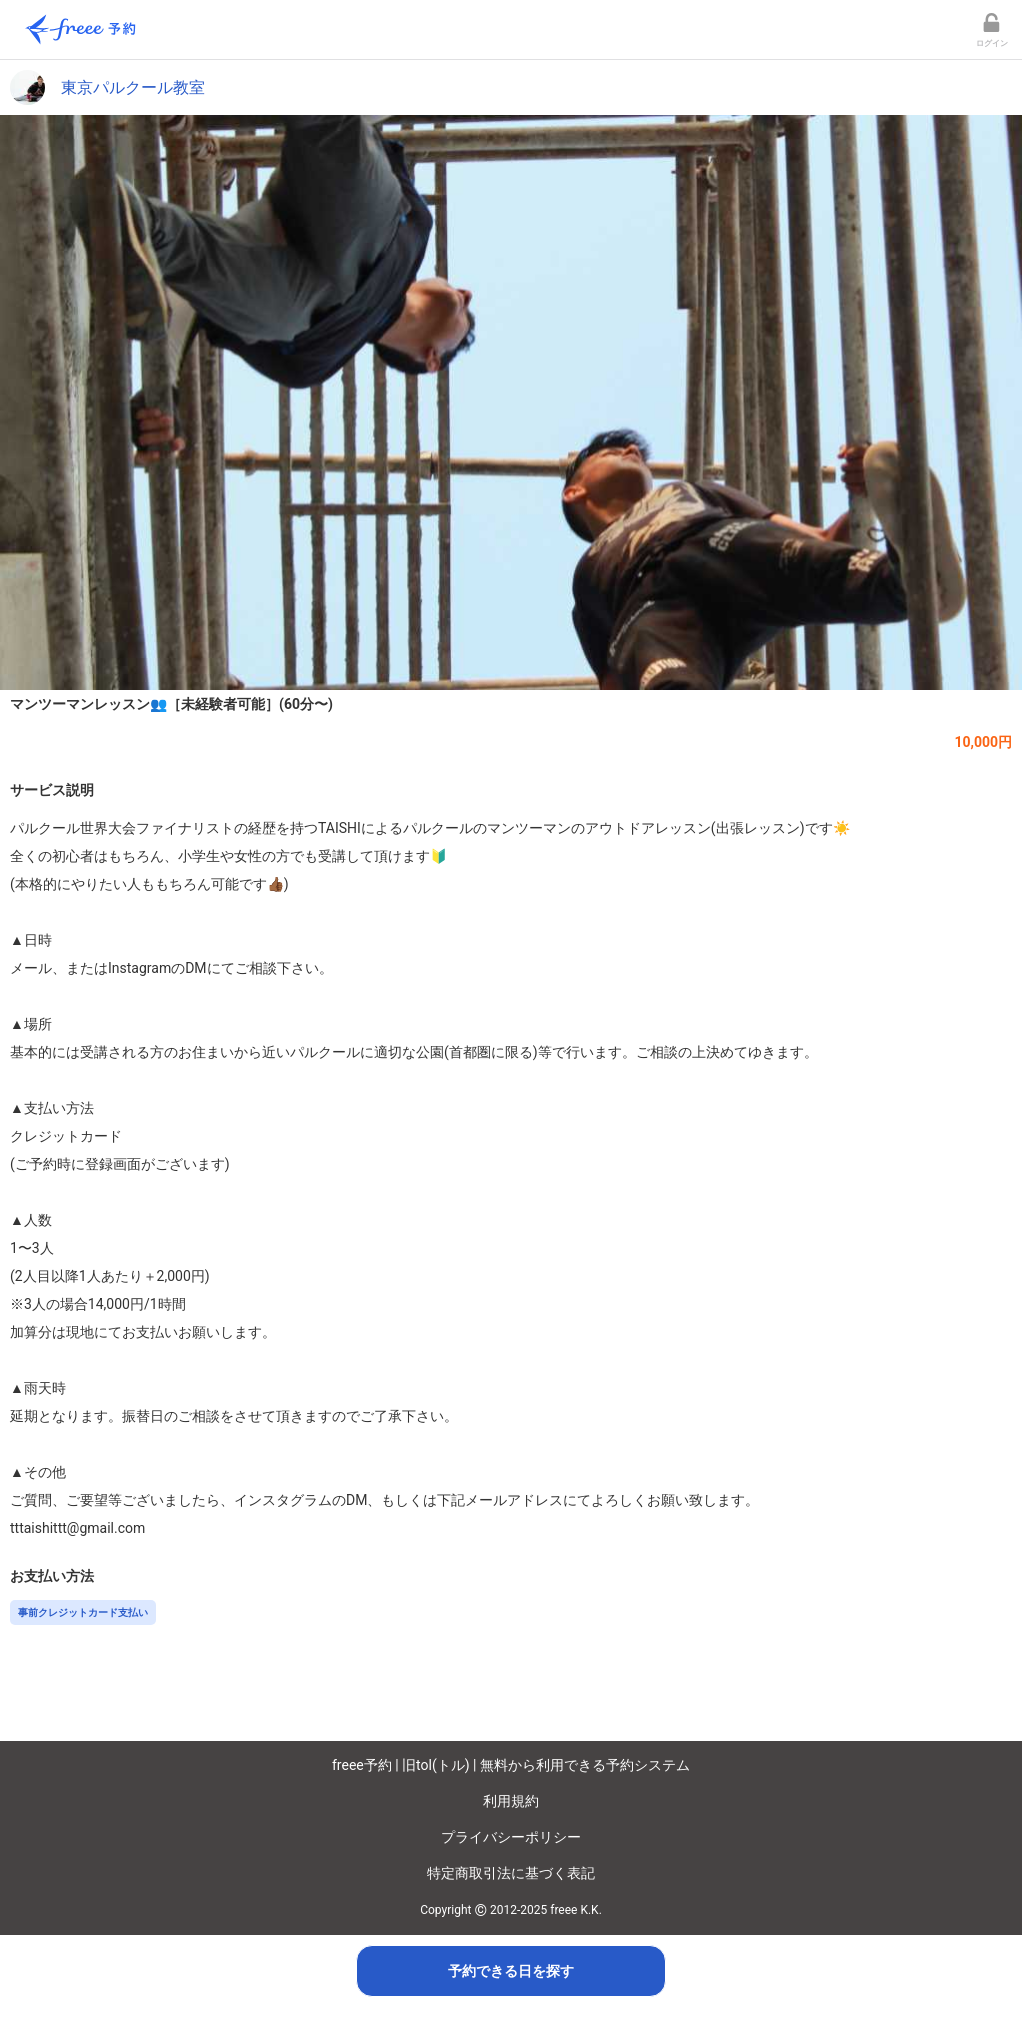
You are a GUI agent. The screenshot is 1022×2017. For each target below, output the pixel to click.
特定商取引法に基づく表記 (511, 1873)
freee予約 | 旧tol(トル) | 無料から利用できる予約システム (511, 1765)
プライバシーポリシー (511, 1837)
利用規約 (511, 1801)
